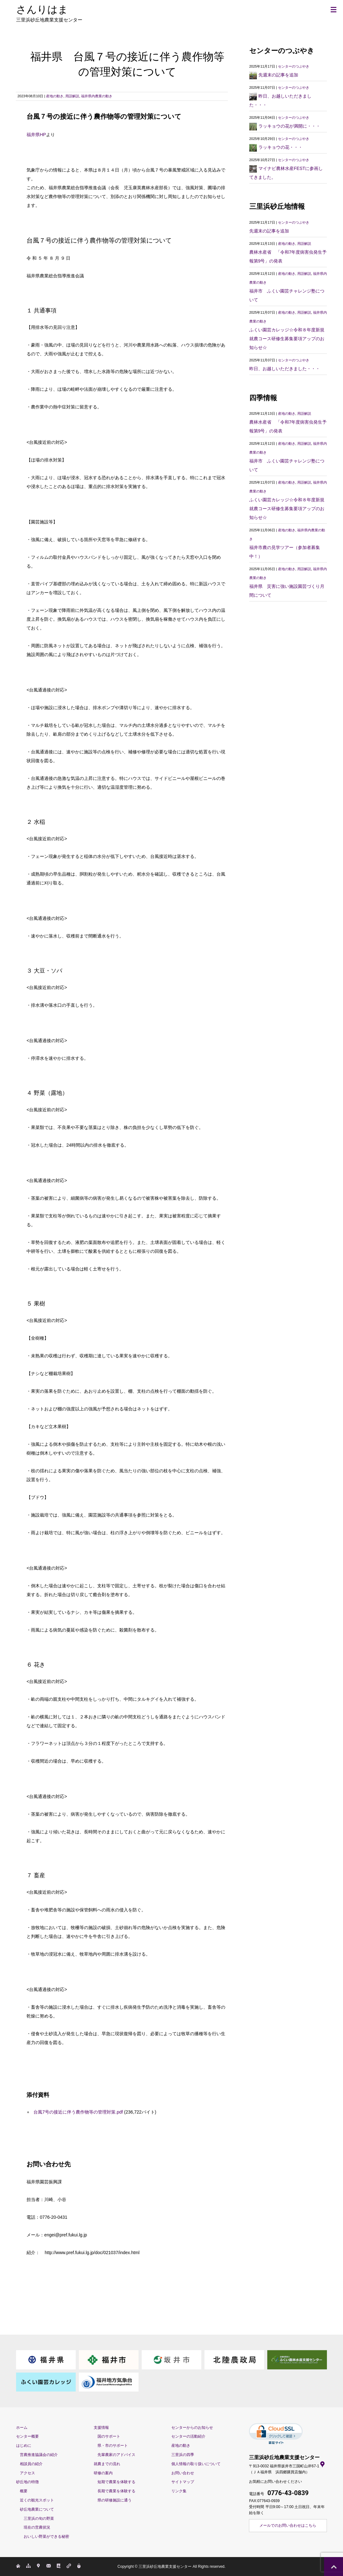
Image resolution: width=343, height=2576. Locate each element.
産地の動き (54, 96)
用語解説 (72, 96)
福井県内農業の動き (96, 96)
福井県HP (36, 134)
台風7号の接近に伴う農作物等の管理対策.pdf (77, 2111)
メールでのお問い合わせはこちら (287, 2525)
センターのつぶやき (293, 66)
